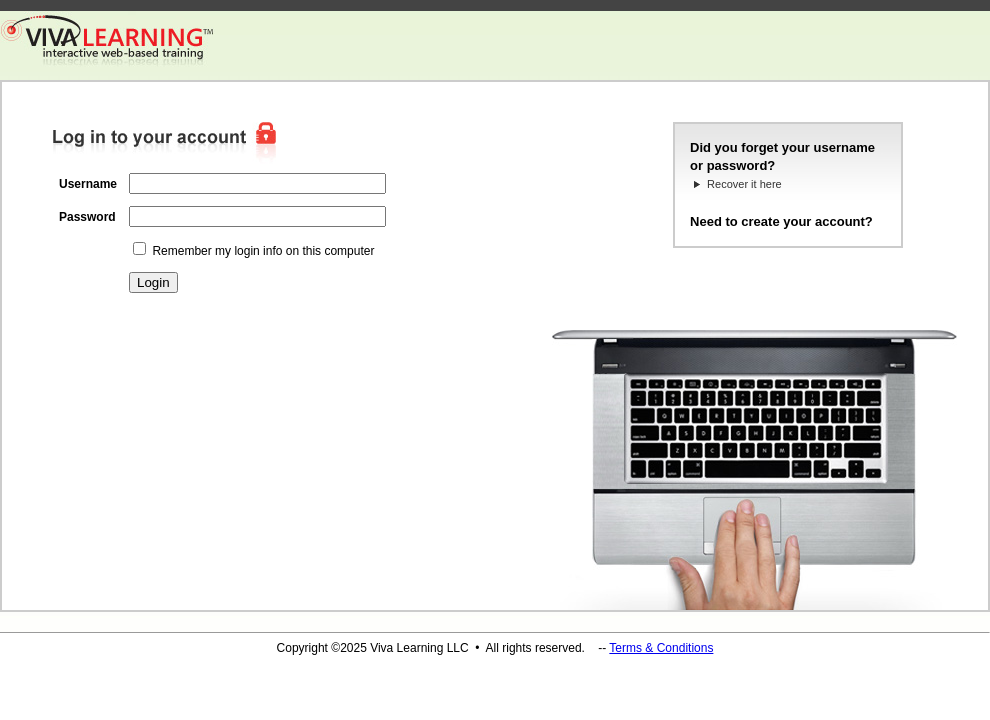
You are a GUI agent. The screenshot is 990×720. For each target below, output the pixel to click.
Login (153, 282)
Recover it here (744, 184)
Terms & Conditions (661, 648)
